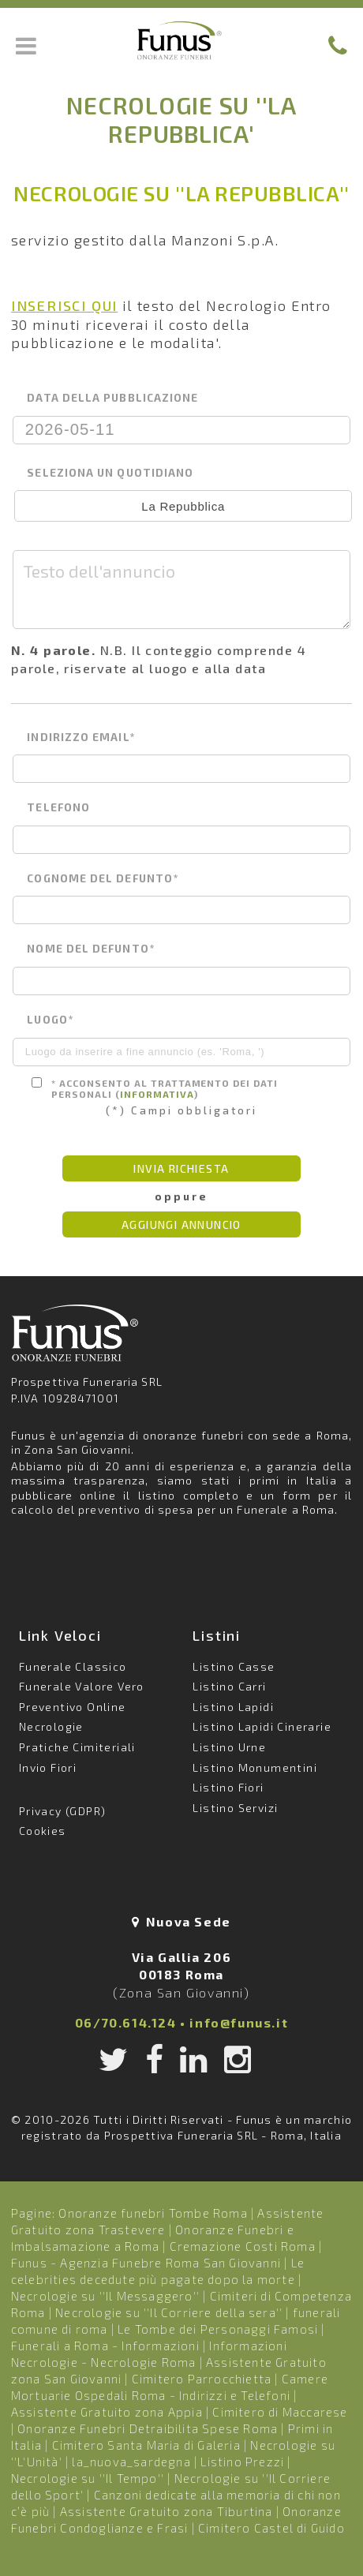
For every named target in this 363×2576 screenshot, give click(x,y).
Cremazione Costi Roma (243, 2246)
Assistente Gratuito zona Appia (107, 2412)
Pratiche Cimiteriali (77, 1747)
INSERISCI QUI (64, 305)
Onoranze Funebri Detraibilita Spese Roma (147, 2428)
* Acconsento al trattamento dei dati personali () (155, 1088)
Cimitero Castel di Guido (271, 2528)
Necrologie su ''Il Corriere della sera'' (169, 2312)
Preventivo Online (72, 1706)
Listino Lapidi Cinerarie (262, 1726)
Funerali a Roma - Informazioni (105, 2345)
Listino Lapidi (233, 1706)
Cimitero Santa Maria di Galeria (146, 2445)
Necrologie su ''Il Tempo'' (87, 2478)
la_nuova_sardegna (131, 2461)
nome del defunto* (90, 948)
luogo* (50, 1019)
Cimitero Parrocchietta (201, 2379)
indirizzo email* (80, 737)
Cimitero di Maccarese (279, 2412)
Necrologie (51, 1726)
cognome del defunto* (102, 878)
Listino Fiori (228, 1787)
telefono (58, 807)
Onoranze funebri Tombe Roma (152, 2213)
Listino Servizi (235, 1807)
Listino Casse (234, 1666)
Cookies (42, 1830)
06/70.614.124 (126, 2022)
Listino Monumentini (255, 1767)
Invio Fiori (48, 1767)
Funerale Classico (73, 1666)
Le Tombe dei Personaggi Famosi (218, 2329)
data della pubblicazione (112, 397)
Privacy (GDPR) (63, 1811)
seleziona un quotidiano (110, 472)
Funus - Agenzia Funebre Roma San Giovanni (146, 2263)
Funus (181, 40)
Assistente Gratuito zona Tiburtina (166, 2511)
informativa (157, 1093)
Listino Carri (229, 1686)
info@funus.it (238, 2022)
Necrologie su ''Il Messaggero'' (105, 2296)
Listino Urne (229, 1747)
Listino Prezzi (242, 2461)
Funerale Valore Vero (81, 1686)
